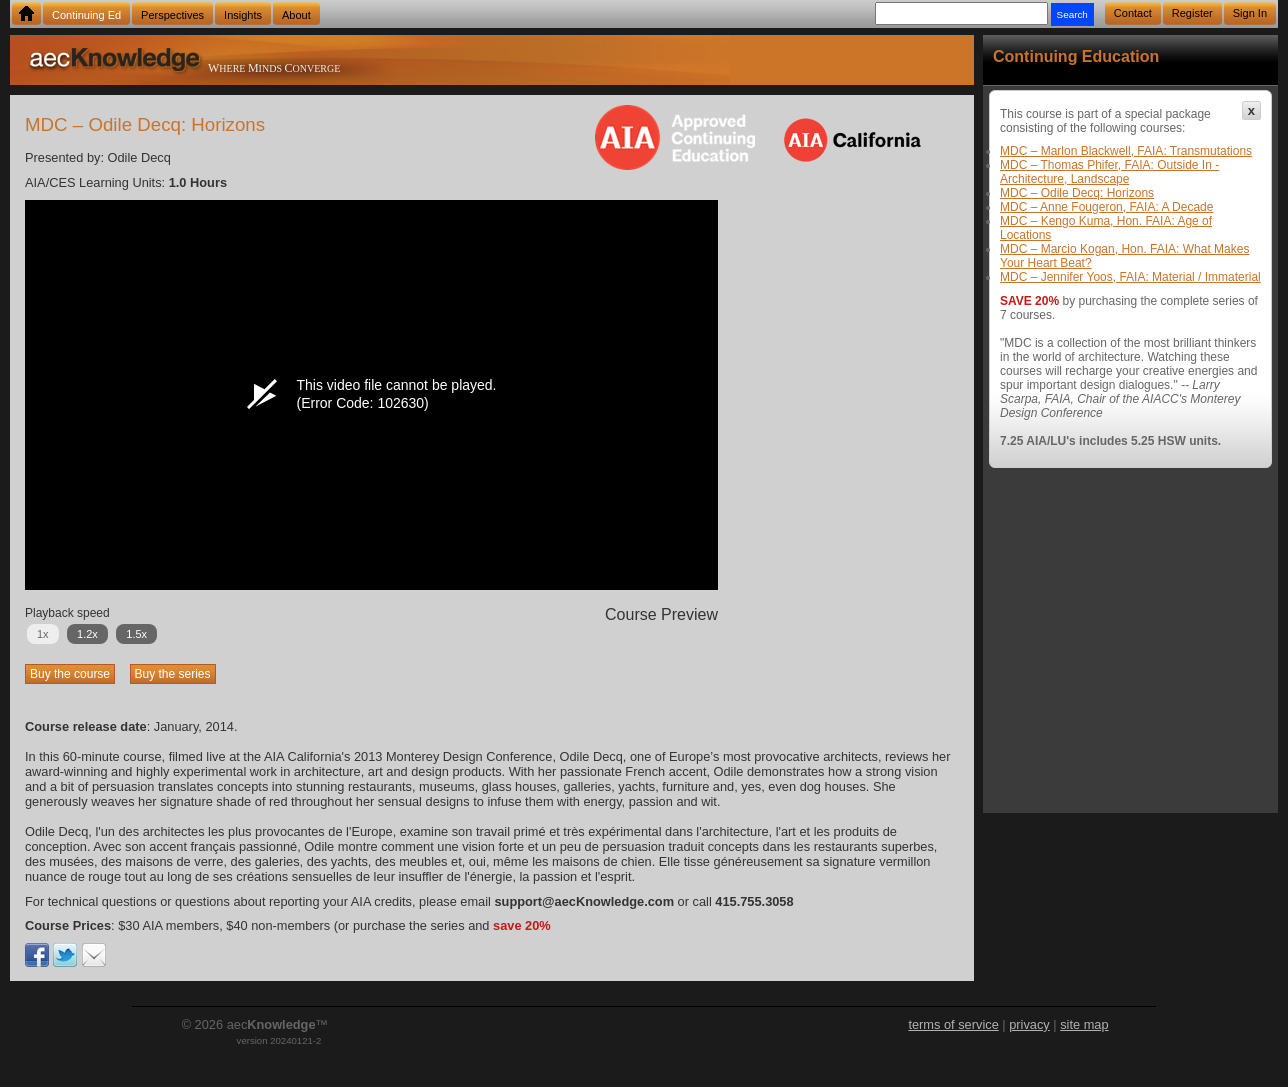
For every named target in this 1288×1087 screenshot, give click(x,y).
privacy (1029, 1024)
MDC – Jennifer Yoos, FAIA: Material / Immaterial (1130, 277)
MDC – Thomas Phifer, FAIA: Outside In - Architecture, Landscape (1109, 172)
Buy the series (173, 674)
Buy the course (70, 674)
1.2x (87, 634)
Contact (1133, 13)
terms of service (953, 1024)
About (296, 15)
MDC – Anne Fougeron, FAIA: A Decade (1106, 207)
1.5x (136, 634)
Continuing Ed (86, 15)
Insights (243, 15)
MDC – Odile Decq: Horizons (1077, 193)
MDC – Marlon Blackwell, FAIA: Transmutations (1126, 151)
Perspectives (172, 15)
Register (1192, 13)
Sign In (1250, 13)
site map (1084, 1024)
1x (43, 634)
